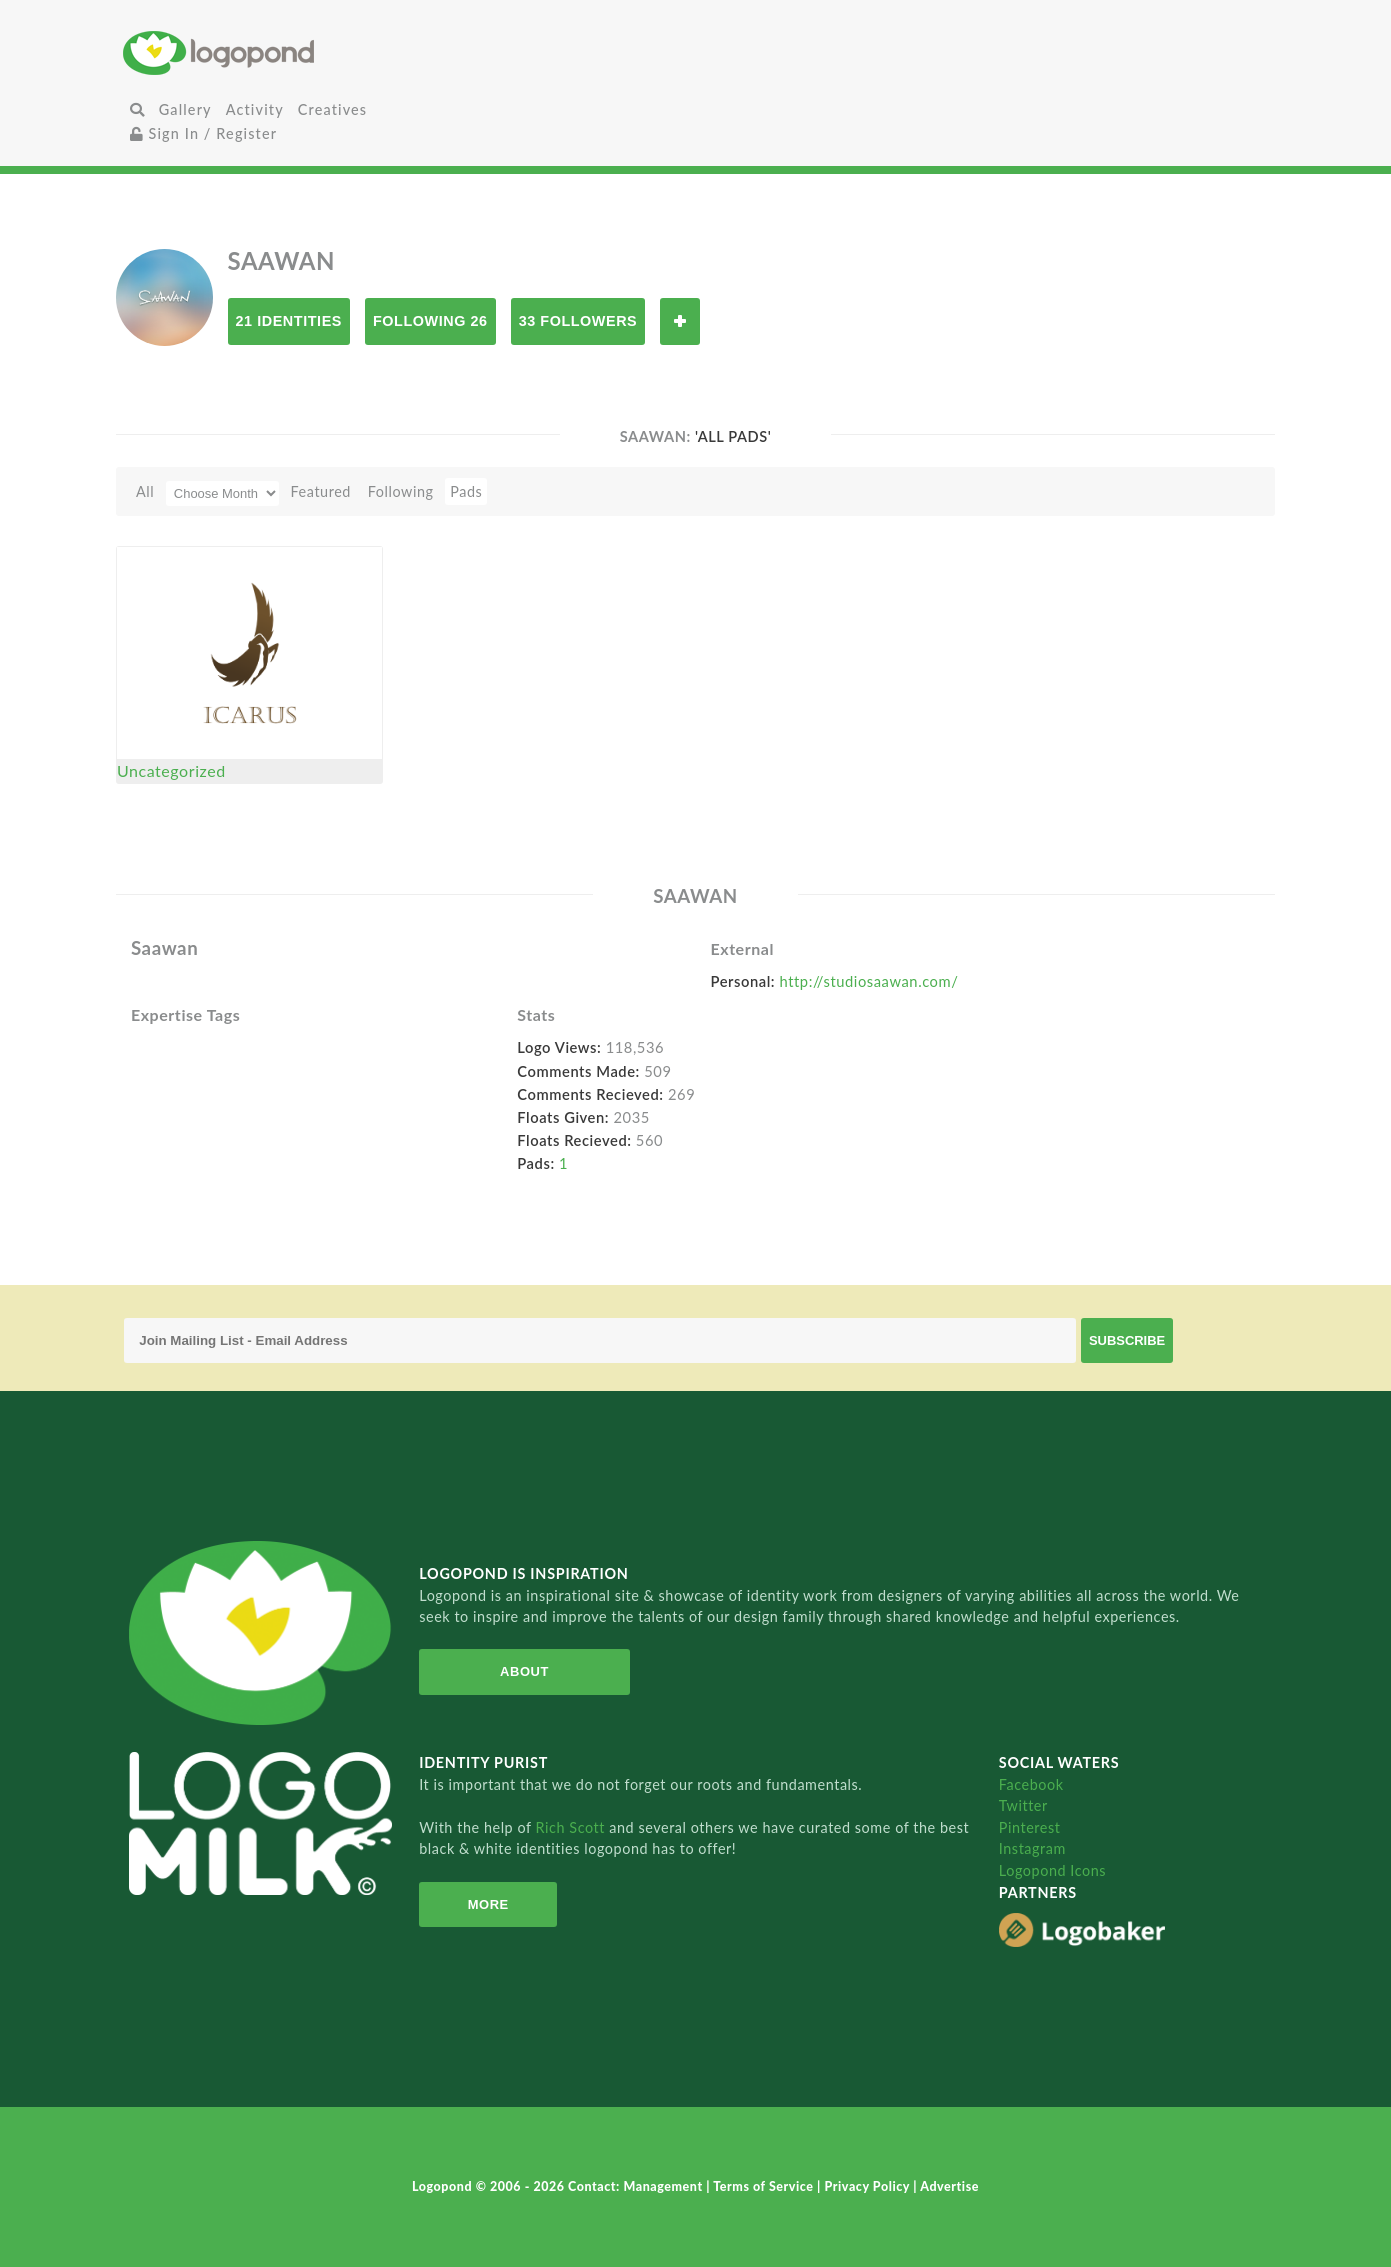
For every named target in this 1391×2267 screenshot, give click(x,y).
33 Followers (578, 321)
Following (401, 491)
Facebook (1031, 1784)
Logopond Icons (1052, 1870)
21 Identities (289, 321)
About (524, 1671)
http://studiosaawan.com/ (869, 981)
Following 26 (430, 321)
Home (314, 52)
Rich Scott (573, 1827)
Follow (680, 321)
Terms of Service (765, 2186)
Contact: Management (637, 2186)
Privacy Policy (869, 2186)
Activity (255, 109)
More (488, 1904)
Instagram (1032, 1848)
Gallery (185, 109)
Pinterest (1030, 1827)
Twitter (1023, 1805)
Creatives (332, 109)
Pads (466, 491)
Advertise (949, 2186)
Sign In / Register (204, 133)
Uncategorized (171, 770)
